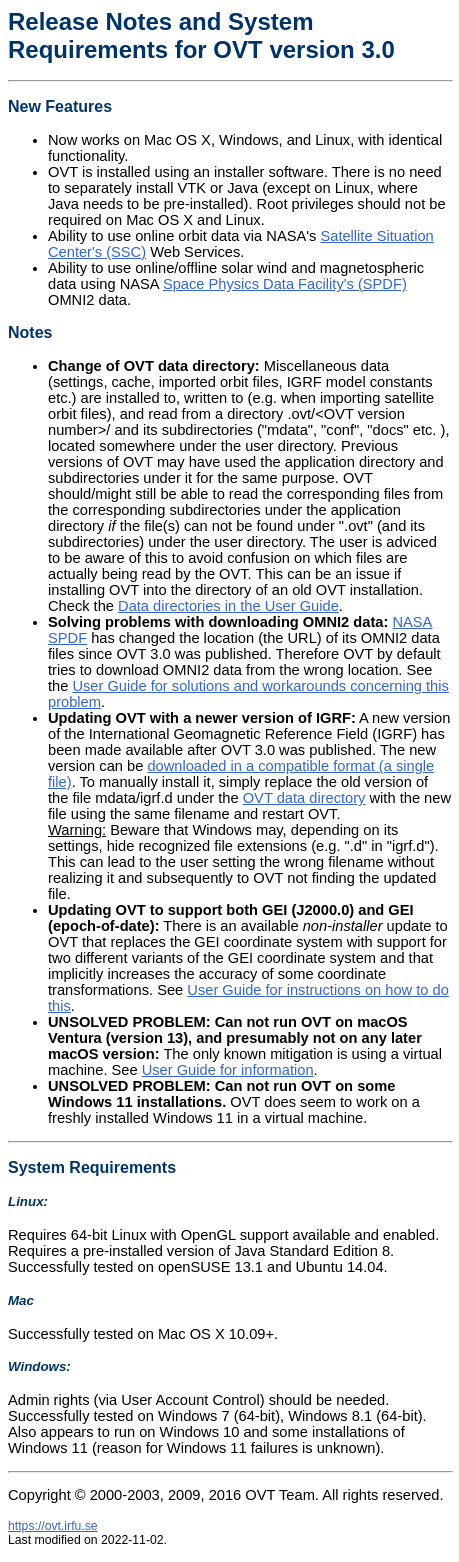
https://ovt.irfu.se (53, 1526)
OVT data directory (304, 798)
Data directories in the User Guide (228, 606)
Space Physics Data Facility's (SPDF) (285, 284)
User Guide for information (228, 1070)
